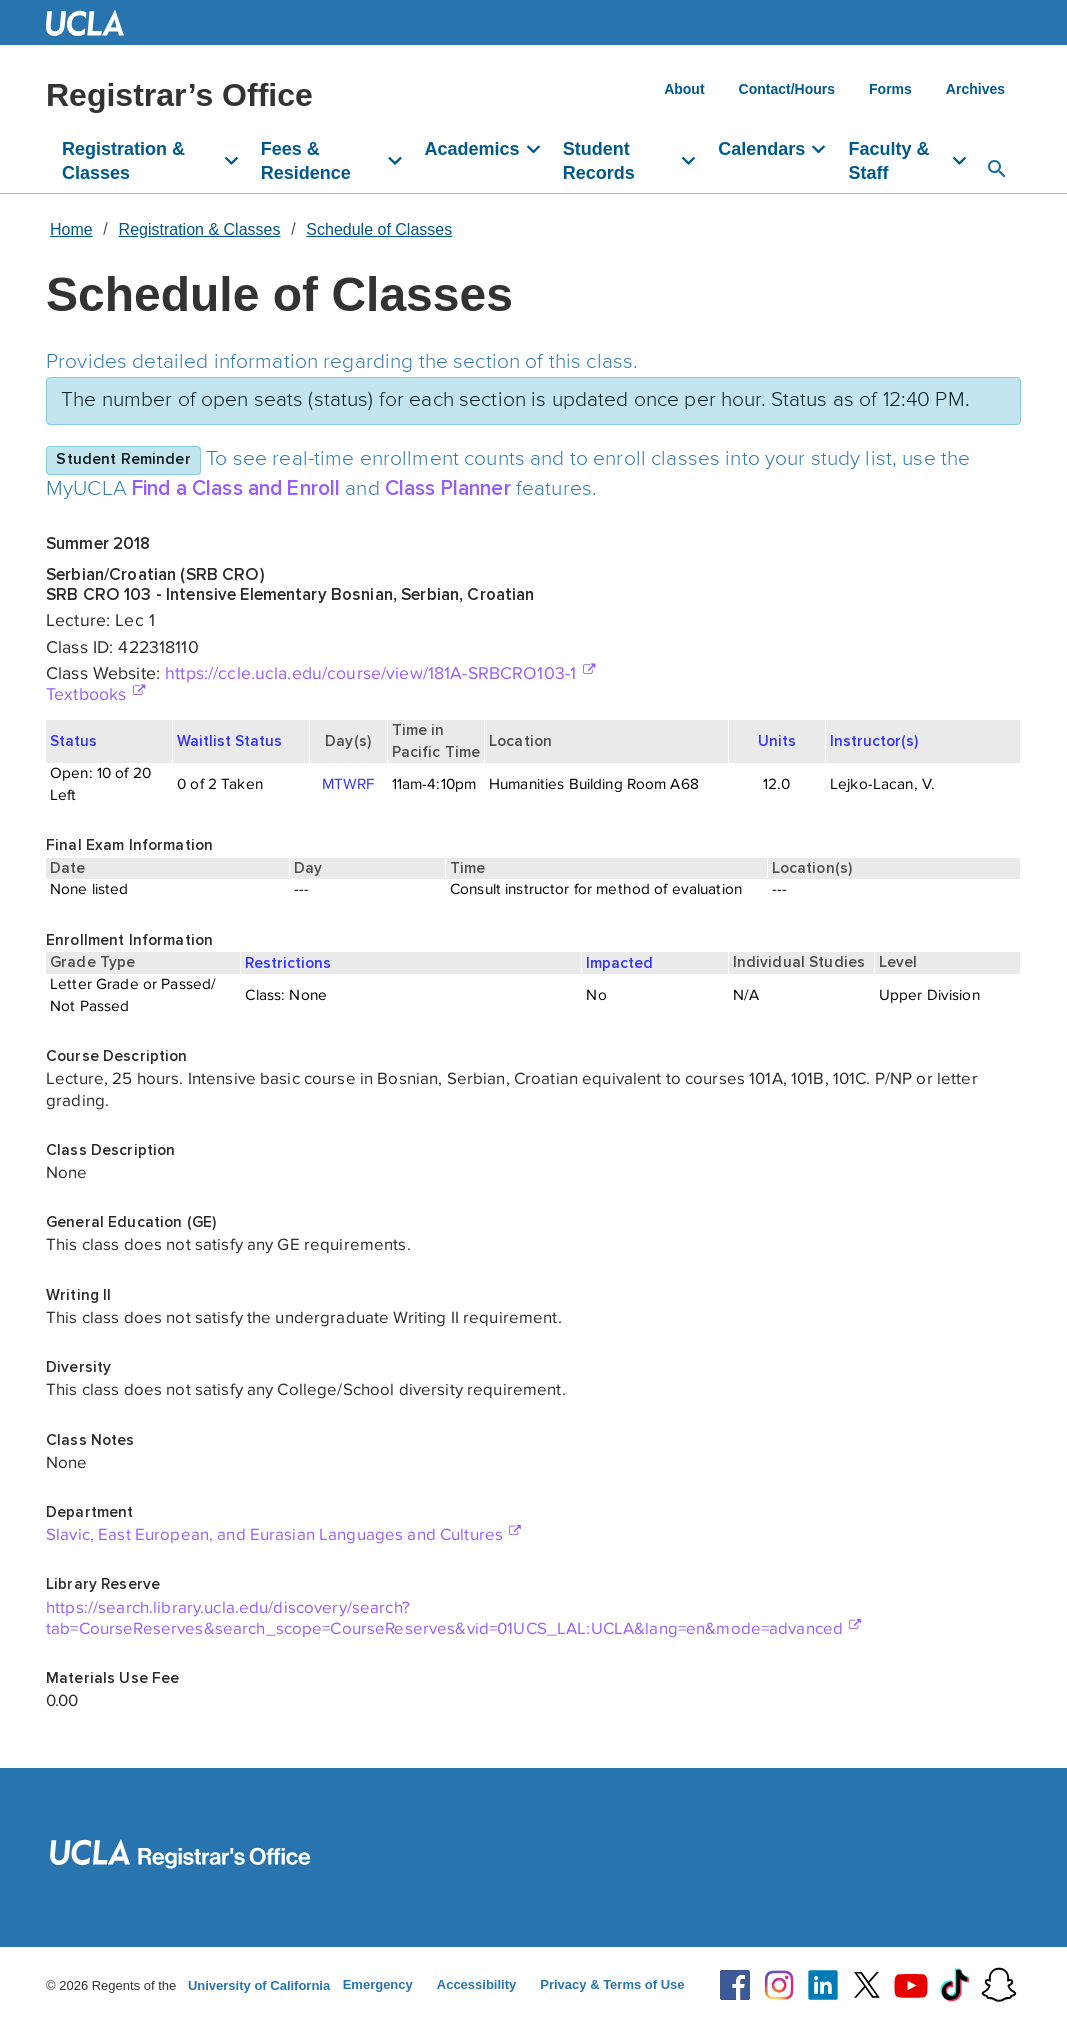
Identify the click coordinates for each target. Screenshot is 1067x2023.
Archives (975, 89)
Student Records (599, 161)
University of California (259, 1985)
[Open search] (997, 169)
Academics (472, 149)
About (684, 89)
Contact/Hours (787, 89)
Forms (890, 89)
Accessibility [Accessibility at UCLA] (477, 1984)
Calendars (761, 149)
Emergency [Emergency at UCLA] (378, 1984)
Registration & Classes (123, 161)
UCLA (94, 22)
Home (71, 229)
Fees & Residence (306, 161)
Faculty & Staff (888, 161)
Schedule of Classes (379, 229)
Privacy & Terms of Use (612, 1984)
